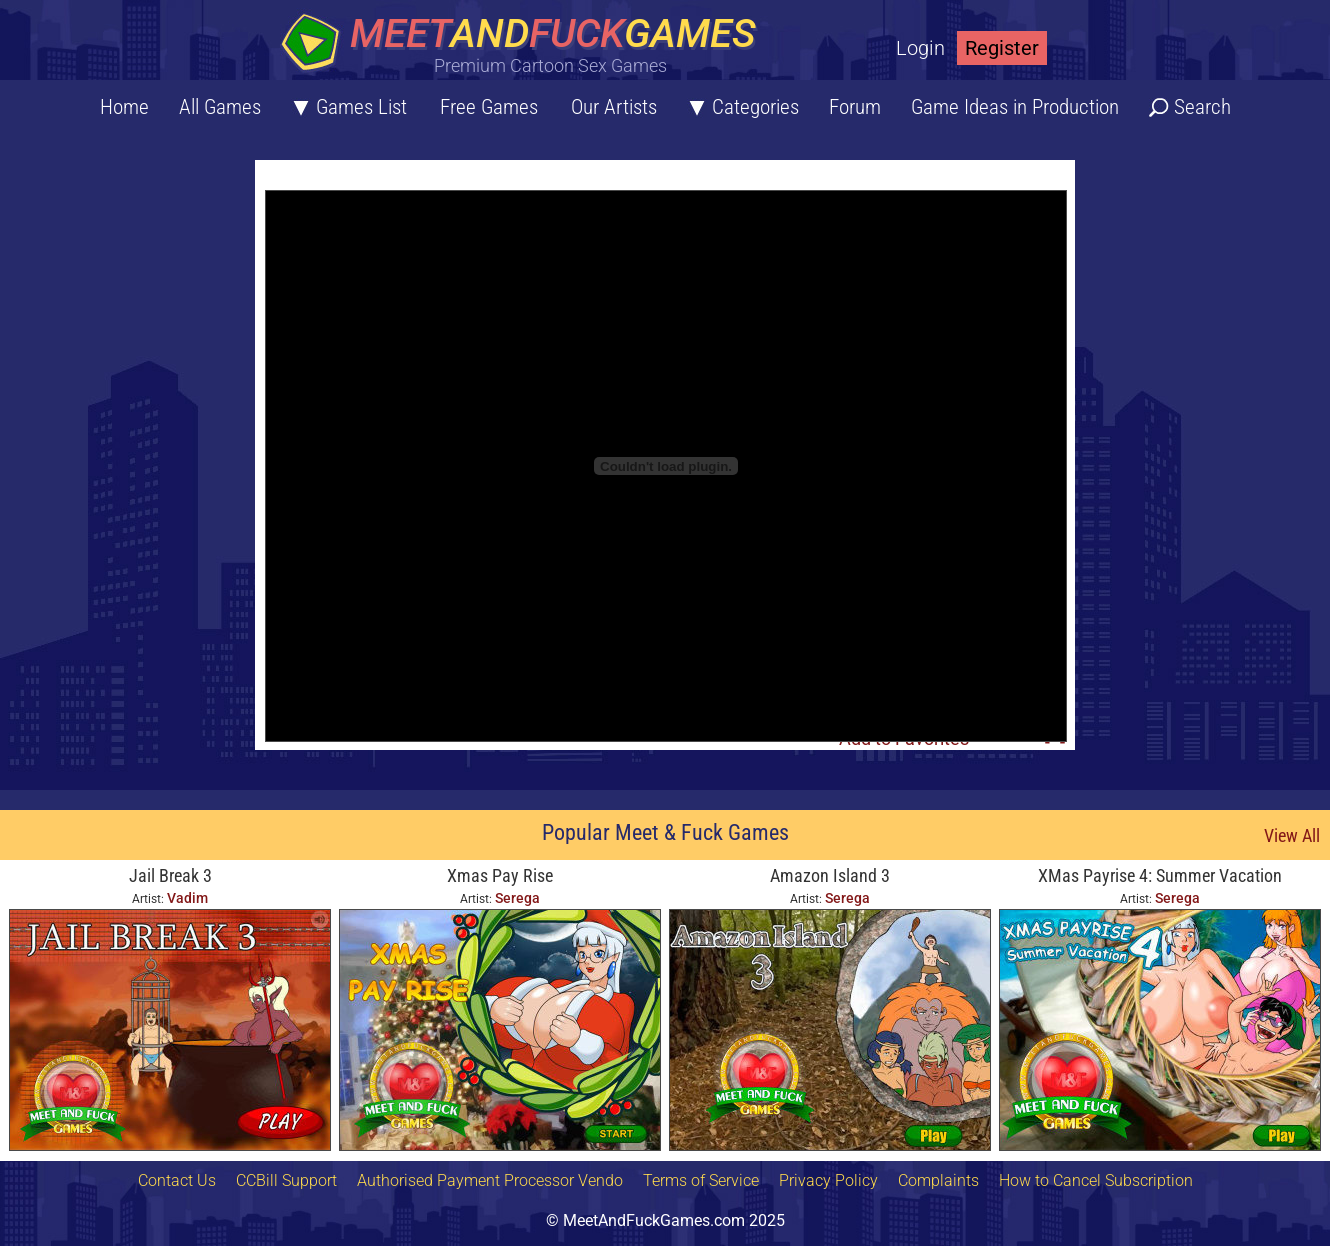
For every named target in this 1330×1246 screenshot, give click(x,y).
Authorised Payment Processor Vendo (490, 1180)
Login (920, 48)
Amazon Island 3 (830, 875)
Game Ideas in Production (1015, 107)
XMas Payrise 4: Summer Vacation (1160, 875)
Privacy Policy (828, 1180)
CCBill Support (286, 1180)
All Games (220, 107)
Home (124, 107)
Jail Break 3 (170, 875)
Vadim (187, 898)
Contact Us (177, 1180)
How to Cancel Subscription (1096, 1180)
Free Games (489, 107)
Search (1202, 107)
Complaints (938, 1180)
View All (1292, 835)
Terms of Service (701, 1180)
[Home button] (525, 44)
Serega (517, 898)
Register (1002, 48)
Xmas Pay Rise (500, 875)
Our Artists (614, 107)
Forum (855, 107)
